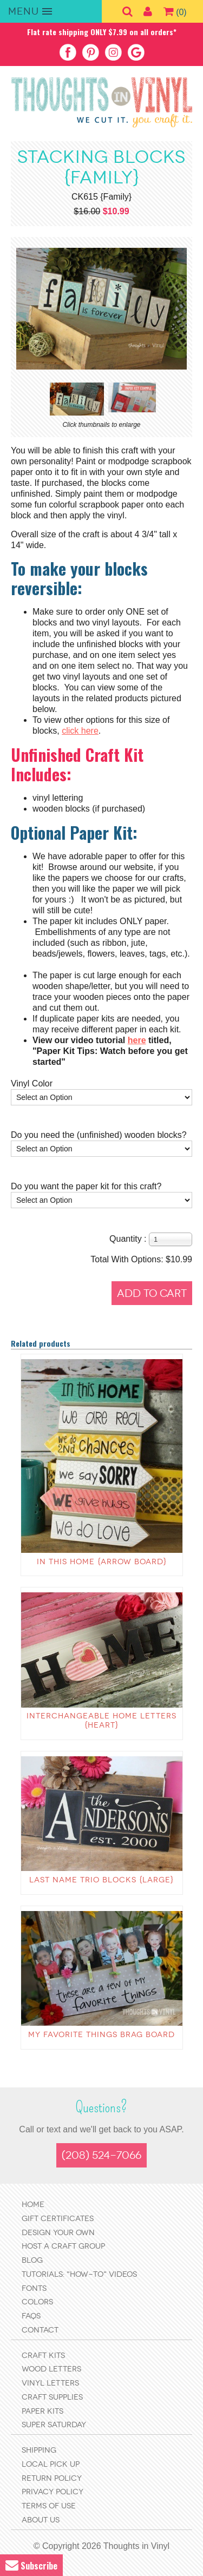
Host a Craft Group (63, 2246)
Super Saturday (54, 2424)
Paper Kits (42, 2411)
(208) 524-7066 (101, 2155)
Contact (40, 2330)
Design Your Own (58, 2232)
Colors (37, 2302)
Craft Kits (43, 2355)
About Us (41, 2520)
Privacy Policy (52, 2491)
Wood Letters (51, 2369)
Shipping (39, 2450)
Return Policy (52, 2478)
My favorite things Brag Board (101, 2034)
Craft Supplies (52, 2397)
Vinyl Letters (50, 2383)
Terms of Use (49, 2506)
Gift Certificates (58, 2218)
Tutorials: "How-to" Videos (79, 2274)
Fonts (34, 2288)
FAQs (31, 2316)
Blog (32, 2260)
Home (33, 2204)
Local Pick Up (51, 2464)
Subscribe (31, 2565)
